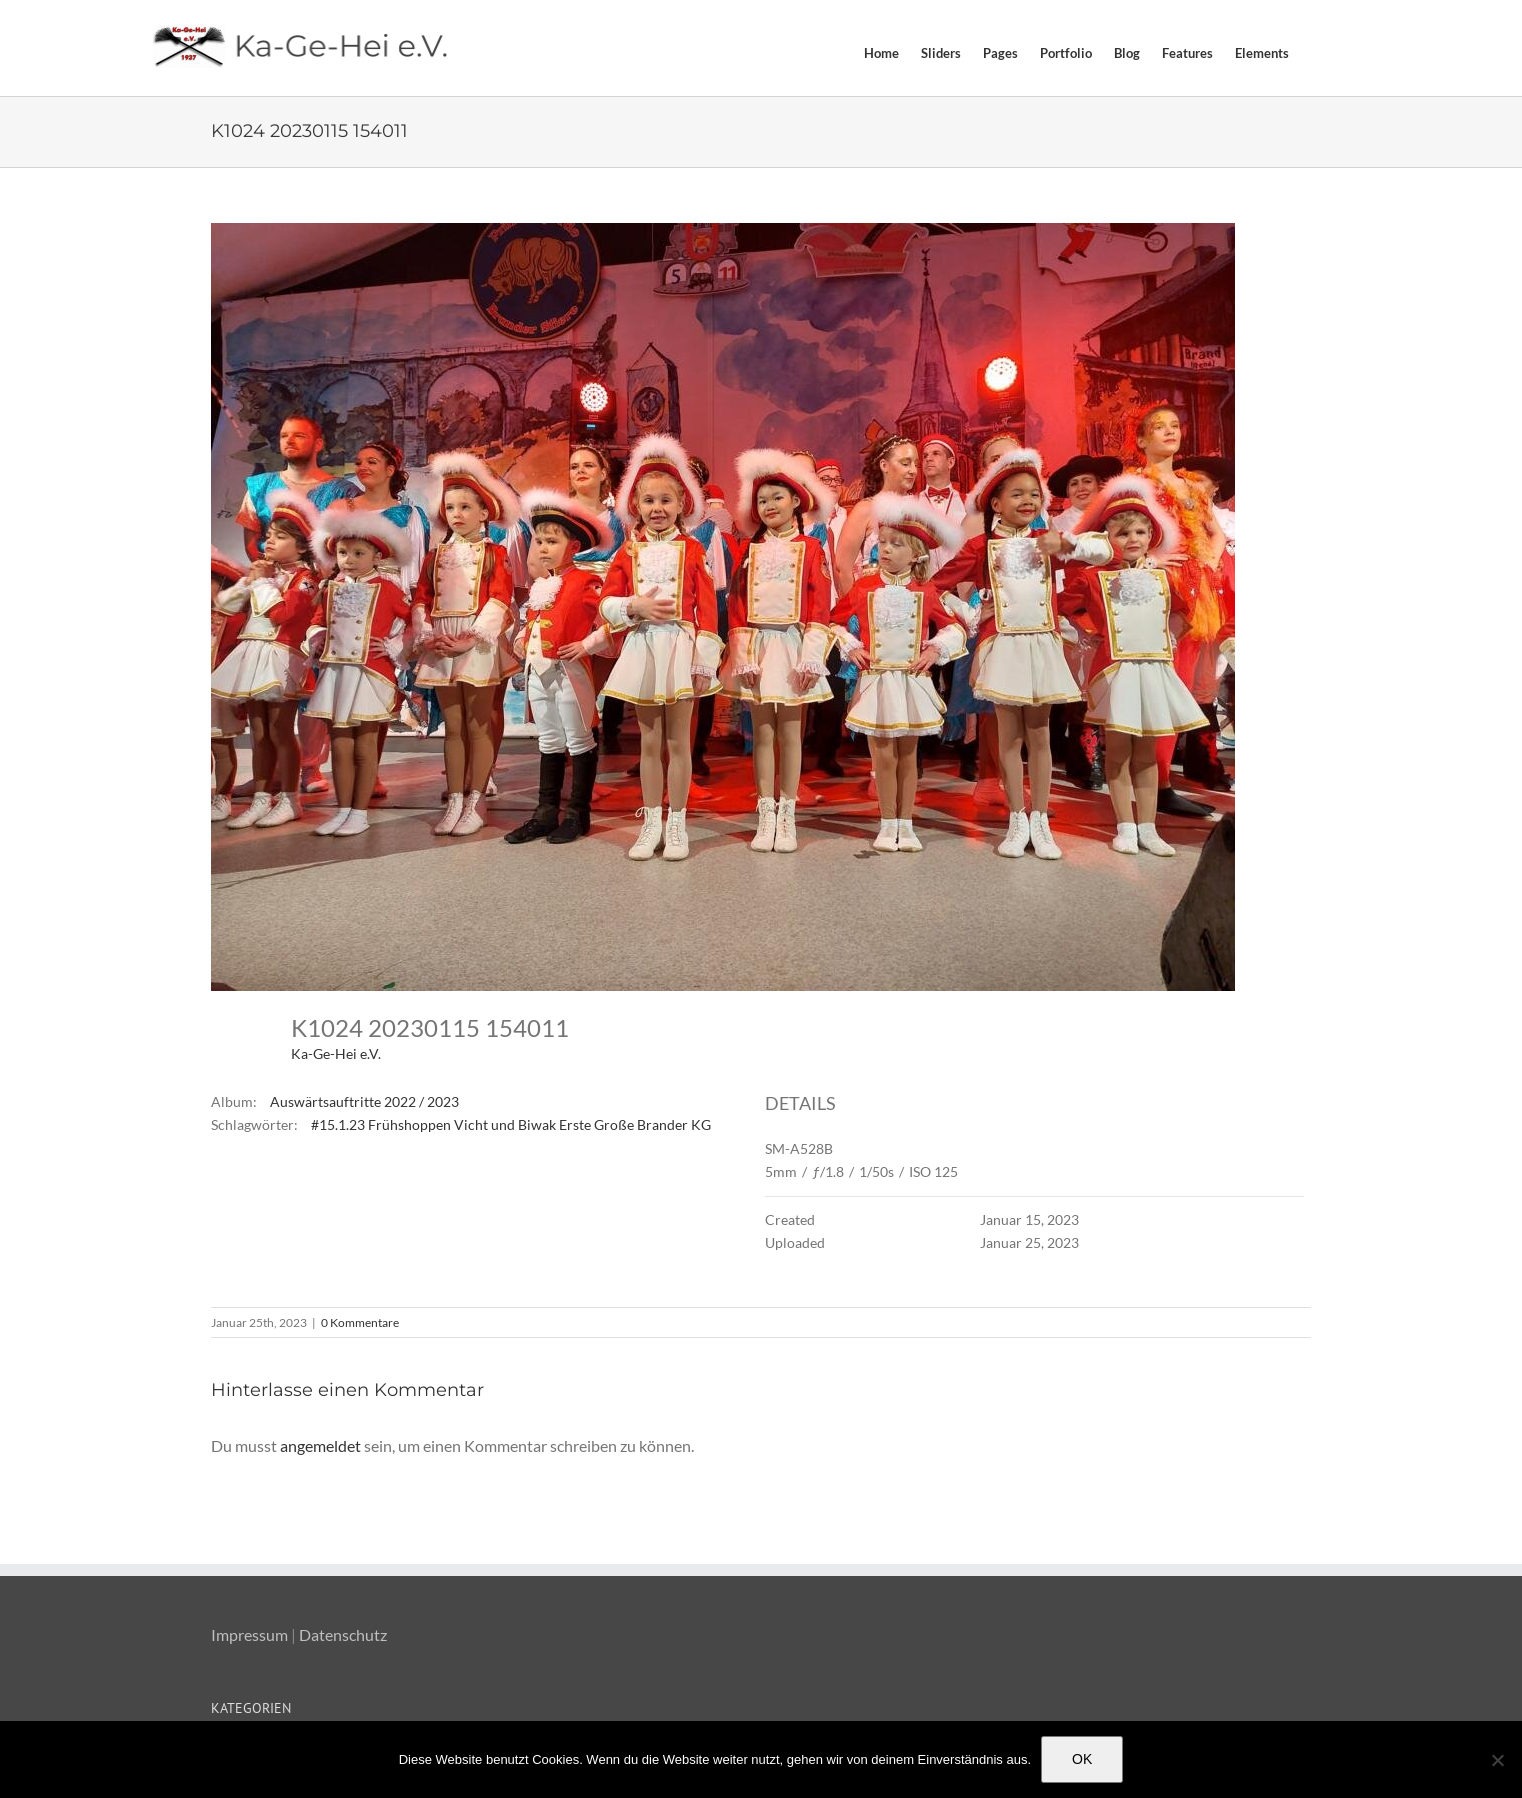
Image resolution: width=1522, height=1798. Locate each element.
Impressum (249, 1634)
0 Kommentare (360, 1322)
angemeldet (320, 1445)
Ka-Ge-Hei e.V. (336, 1053)
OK (1082, 1759)
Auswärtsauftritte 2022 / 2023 (364, 1101)
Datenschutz (343, 1634)
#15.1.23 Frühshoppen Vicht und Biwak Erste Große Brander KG (511, 1124)
